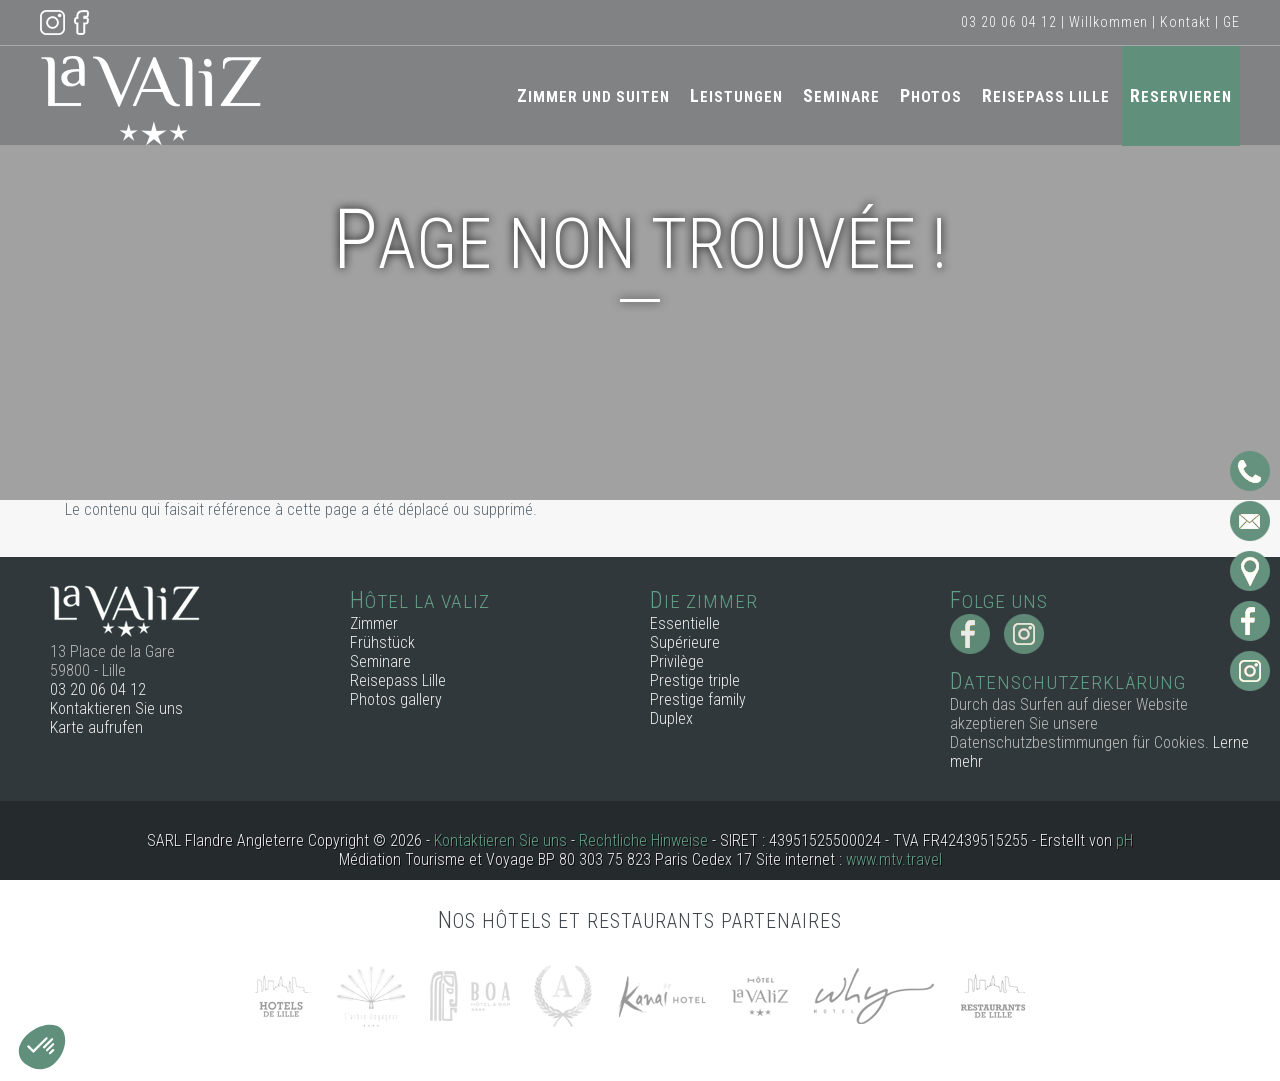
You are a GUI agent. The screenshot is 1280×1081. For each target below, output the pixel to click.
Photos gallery (396, 699)
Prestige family (698, 699)
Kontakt (1185, 22)
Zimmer (374, 623)
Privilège (677, 661)
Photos (931, 95)
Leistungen (736, 95)
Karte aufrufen (96, 727)
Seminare (841, 95)
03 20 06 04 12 (1009, 22)
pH (1124, 840)
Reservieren (1181, 95)
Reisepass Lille (1046, 95)
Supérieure (685, 642)
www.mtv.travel (894, 859)
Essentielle (685, 623)
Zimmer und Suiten (593, 95)
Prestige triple (695, 680)
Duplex (671, 718)
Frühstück (382, 642)
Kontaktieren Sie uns (116, 708)
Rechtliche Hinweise (643, 840)
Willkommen (1108, 22)
